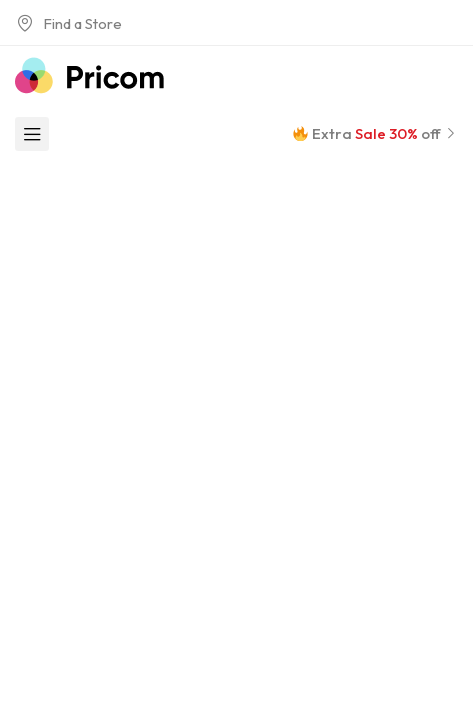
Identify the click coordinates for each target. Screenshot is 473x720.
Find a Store (68, 23)
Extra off (375, 133)
